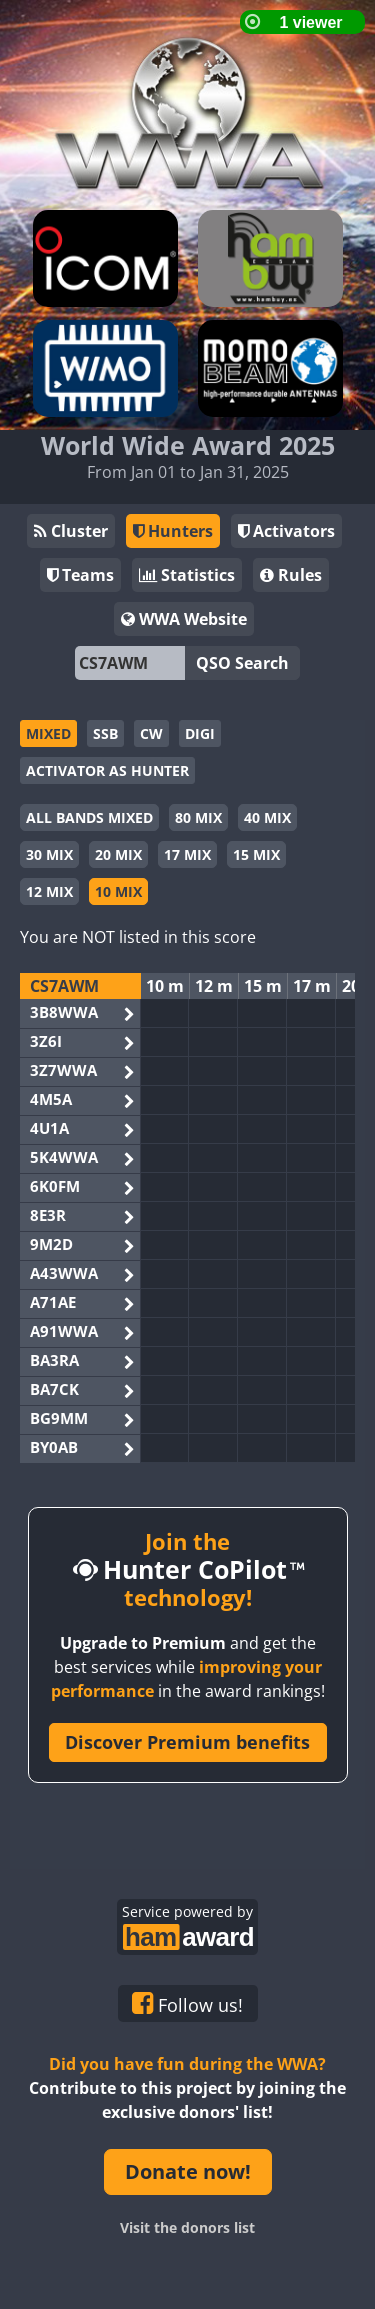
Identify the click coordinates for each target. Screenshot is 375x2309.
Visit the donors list (187, 2227)
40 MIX (267, 817)
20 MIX (118, 854)
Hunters (173, 531)
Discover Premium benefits (187, 1742)
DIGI (200, 733)
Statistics (187, 575)
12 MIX (49, 891)
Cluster (71, 531)
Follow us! (187, 2004)
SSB (105, 733)
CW (151, 733)
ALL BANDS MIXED (89, 817)
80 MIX (198, 817)
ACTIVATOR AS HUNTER (107, 770)
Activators (286, 531)
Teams (80, 575)
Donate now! (188, 2171)
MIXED (48, 733)
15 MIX (256, 854)
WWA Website (184, 619)
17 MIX (187, 854)
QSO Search (242, 663)
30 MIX (49, 854)
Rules (291, 575)
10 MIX (118, 891)
